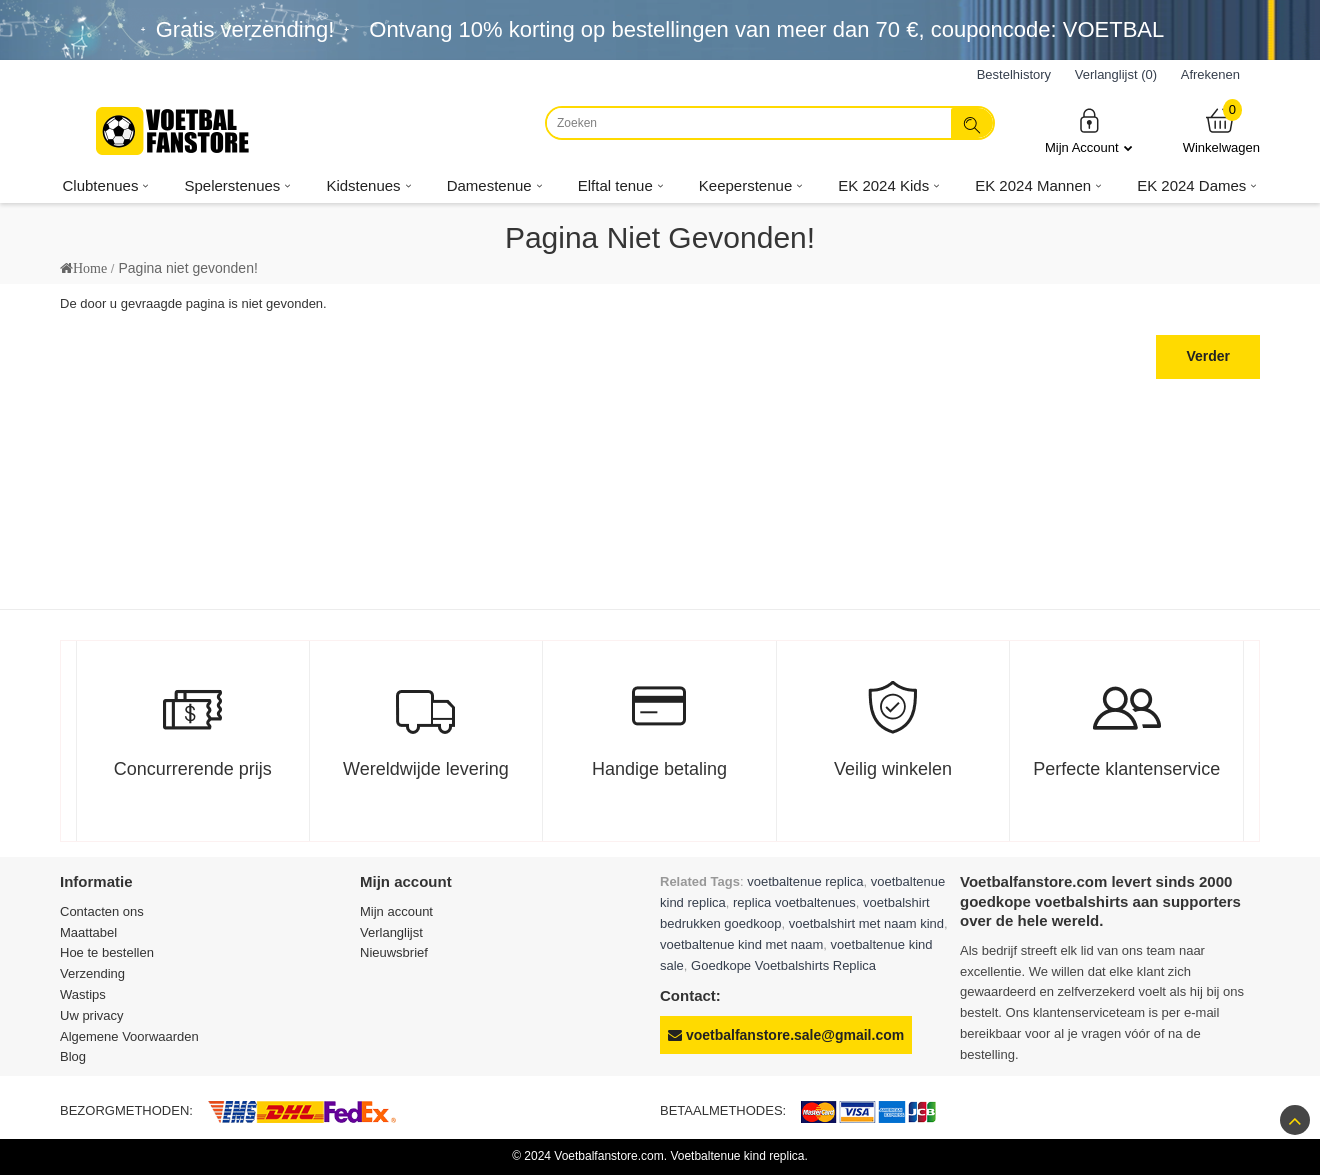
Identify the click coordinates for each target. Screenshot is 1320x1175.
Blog (73, 1056)
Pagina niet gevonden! (187, 268)
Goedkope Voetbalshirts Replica (783, 965)
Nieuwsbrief (394, 952)
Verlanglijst (391, 932)
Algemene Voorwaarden (129, 1036)
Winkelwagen (1221, 130)
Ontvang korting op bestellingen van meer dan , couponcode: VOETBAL (766, 29)
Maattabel (88, 932)
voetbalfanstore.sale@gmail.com (786, 1035)
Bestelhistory (1014, 74)
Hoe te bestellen (107, 952)
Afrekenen (1210, 74)
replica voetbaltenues (794, 902)
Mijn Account (1089, 130)
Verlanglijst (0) (1116, 74)
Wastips (83, 994)
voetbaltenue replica (805, 881)
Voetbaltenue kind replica (737, 1156)
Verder (1208, 356)
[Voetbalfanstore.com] (175, 131)
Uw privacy (92, 1015)
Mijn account (396, 911)
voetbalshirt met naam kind (866, 923)
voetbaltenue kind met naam (741, 944)
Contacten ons (102, 911)
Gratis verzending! (245, 29)
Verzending (92, 973)
